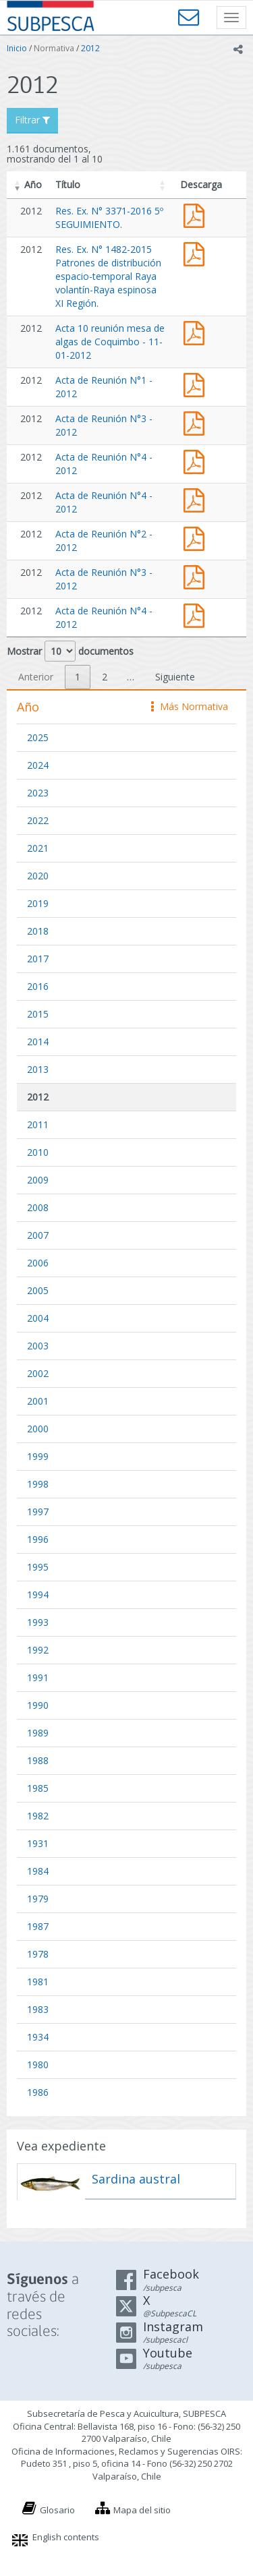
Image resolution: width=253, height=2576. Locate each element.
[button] (17, 185)
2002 (38, 1373)
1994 (38, 1594)
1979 (38, 1898)
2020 (38, 875)
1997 (38, 1511)
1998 (38, 1483)
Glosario (57, 2510)
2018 (38, 931)
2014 (38, 1041)
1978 (38, 1954)
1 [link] (77, 676)
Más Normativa (189, 706)
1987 (38, 1926)
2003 (38, 1345)
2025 (38, 737)
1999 (38, 1456)
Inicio (17, 48)
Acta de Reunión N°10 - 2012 (197, 331)
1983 (38, 2009)
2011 (38, 1124)
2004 (38, 1318)
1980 (38, 2064)
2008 (38, 1207)
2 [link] (104, 676)
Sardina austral (136, 2179)
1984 (38, 1871)
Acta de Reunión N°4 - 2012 (197, 460)
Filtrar (32, 119)
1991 (38, 1677)
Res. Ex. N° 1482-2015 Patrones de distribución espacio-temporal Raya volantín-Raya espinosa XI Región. (108, 276)
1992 (38, 1649)
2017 (38, 958)
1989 (38, 1732)
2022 (38, 820)
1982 (38, 1815)
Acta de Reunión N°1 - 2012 (197, 383)
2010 (38, 1152)
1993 (38, 1622)
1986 (38, 2092)
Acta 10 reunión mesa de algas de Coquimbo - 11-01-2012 (110, 341)
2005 (38, 1290)
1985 (38, 1788)
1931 (38, 1843)
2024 (38, 765)
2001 (38, 1401)
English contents (65, 2537)
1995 (38, 1566)
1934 (38, 2036)
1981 (38, 1981)
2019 (38, 903)
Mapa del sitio (142, 2510)
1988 (38, 1760)
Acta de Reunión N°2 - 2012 (197, 537)
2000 (38, 1428)
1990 (38, 1705)
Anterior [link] (35, 676)
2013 (38, 1069)
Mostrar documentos (70, 651)
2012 (90, 48)
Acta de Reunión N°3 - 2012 (197, 422)
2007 (38, 1235)
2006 (38, 1262)
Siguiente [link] (175, 676)
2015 (38, 1013)
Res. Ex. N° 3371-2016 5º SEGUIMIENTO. (109, 217)
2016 (38, 986)
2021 (38, 848)
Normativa (54, 48)
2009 (38, 1179)
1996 (38, 1539)
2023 (38, 792)
